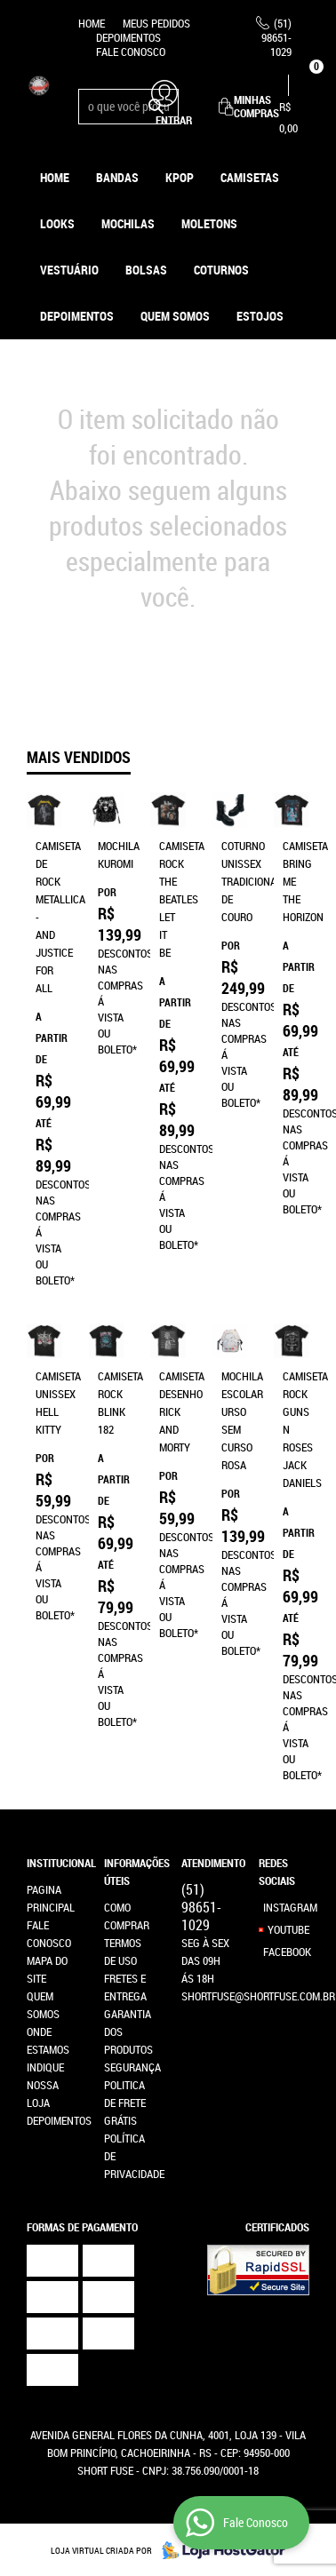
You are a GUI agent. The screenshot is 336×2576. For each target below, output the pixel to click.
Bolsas (146, 269)
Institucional (52, 1863)
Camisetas (249, 177)
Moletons (209, 223)
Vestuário (69, 269)
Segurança (132, 2067)
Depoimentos (128, 37)
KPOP (179, 177)
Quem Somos (175, 315)
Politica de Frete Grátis (125, 2102)
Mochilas (128, 223)
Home (91, 23)
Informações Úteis (129, 1871)
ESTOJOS (260, 315)
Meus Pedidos (156, 23)
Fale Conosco (130, 52)
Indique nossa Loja (45, 2085)
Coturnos (221, 269)
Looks (57, 223)
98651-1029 (276, 37)
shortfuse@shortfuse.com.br (258, 1996)
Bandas (117, 177)
